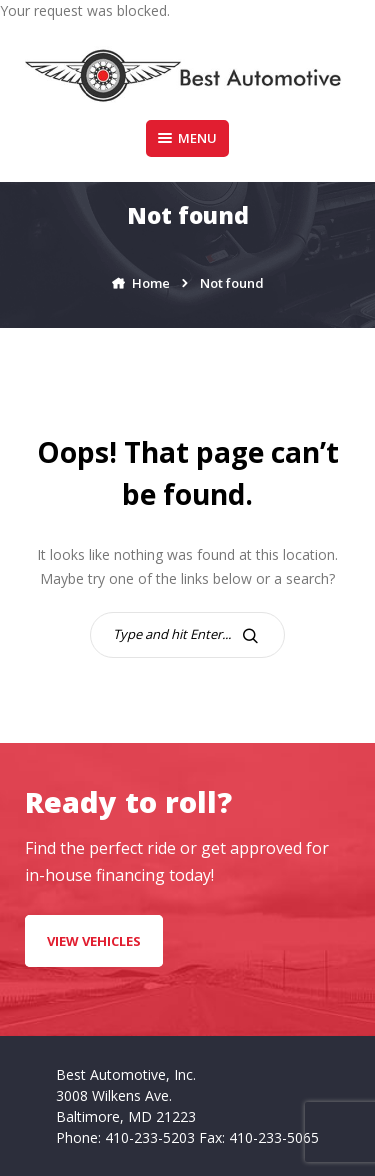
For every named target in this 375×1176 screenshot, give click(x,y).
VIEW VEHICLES (94, 941)
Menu (187, 138)
